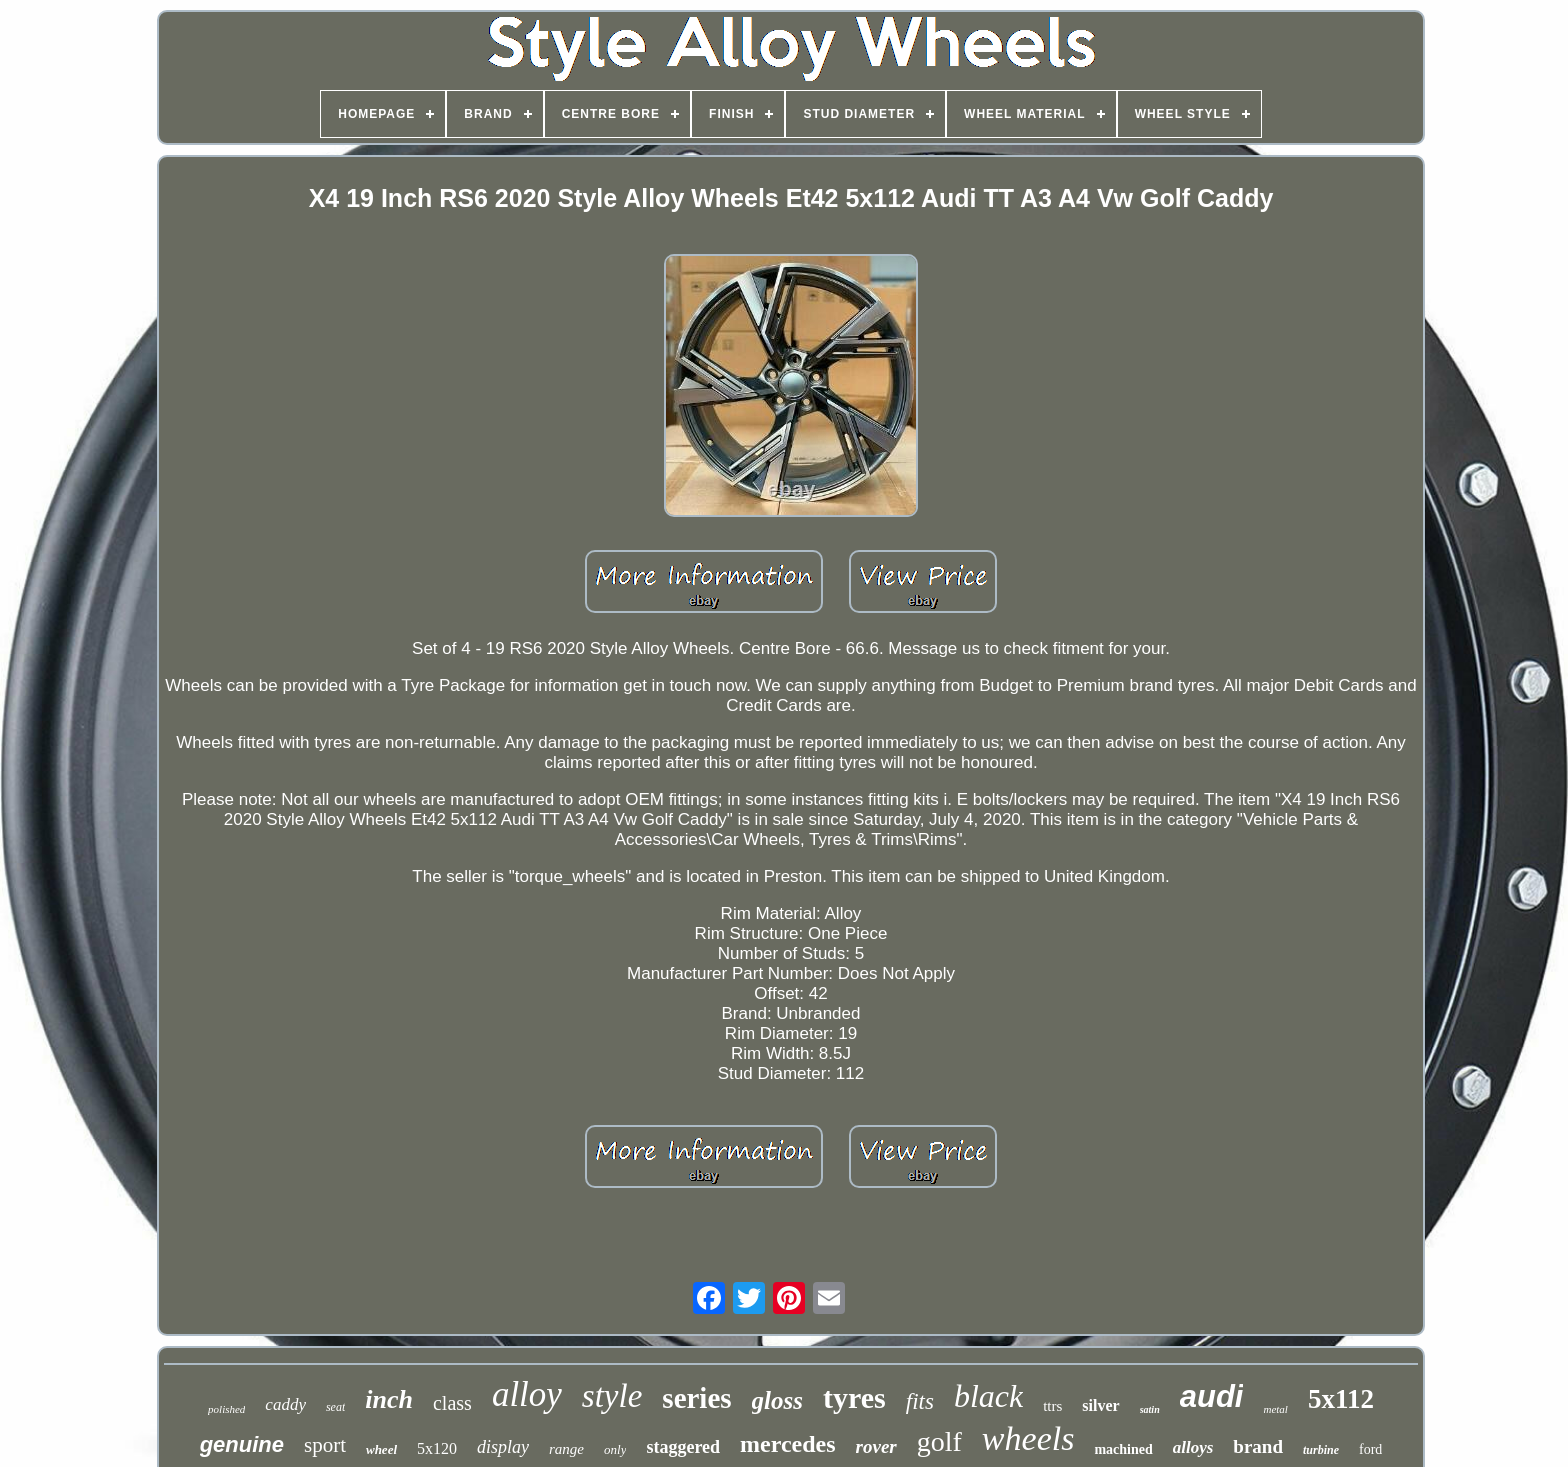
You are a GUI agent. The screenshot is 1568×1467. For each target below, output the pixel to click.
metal (1275, 1409)
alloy (527, 1394)
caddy (285, 1404)
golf (939, 1441)
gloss (777, 1400)
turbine (1321, 1450)
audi (1212, 1396)
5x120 (437, 1448)
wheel (381, 1449)
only (615, 1449)
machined (1123, 1449)
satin (1150, 1409)
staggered (683, 1447)
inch (389, 1399)
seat (335, 1407)
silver (1100, 1405)
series (696, 1398)
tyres (854, 1397)
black (988, 1396)
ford (1370, 1449)
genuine (242, 1444)
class (452, 1403)
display (503, 1447)
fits (920, 1401)
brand (1258, 1446)
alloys (1193, 1447)
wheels (1028, 1438)
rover (876, 1446)
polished (226, 1409)
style (612, 1396)
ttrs (1052, 1406)
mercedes (788, 1444)
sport (325, 1445)
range (566, 1449)
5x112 (1341, 1399)
